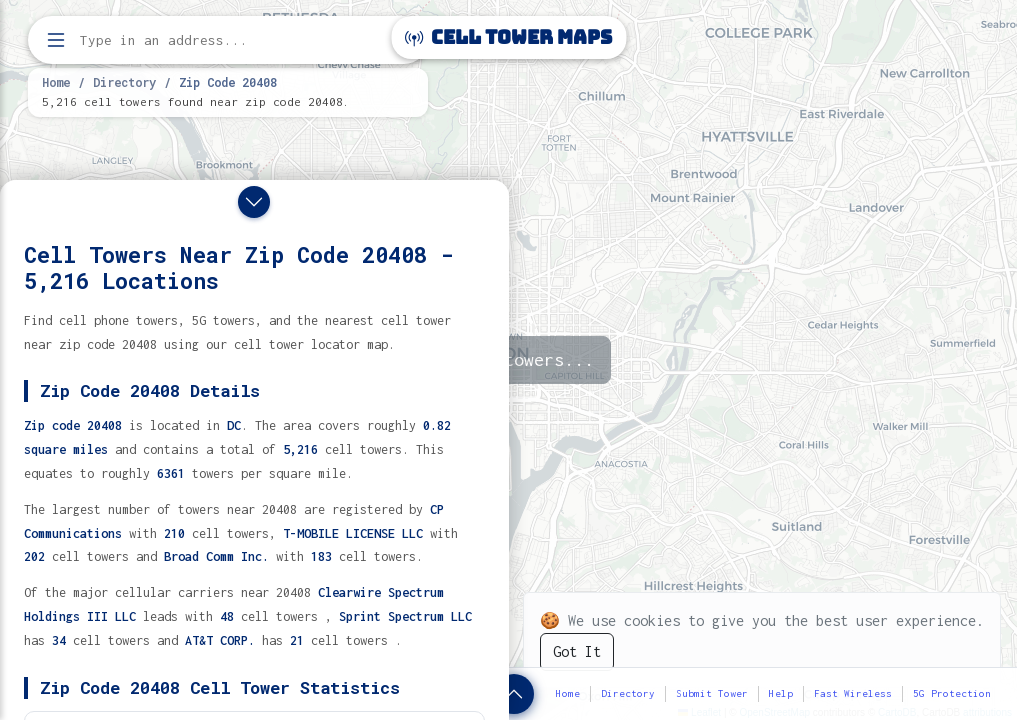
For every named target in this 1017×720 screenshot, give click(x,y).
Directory (124, 82)
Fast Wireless (853, 693)
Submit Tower (712, 693)
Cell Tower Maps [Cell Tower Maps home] (508, 37)
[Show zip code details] (514, 694)
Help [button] (781, 693)
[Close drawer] (254, 202)
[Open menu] (56, 40)
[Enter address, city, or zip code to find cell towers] (230, 40)
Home (56, 82)
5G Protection (952, 693)
